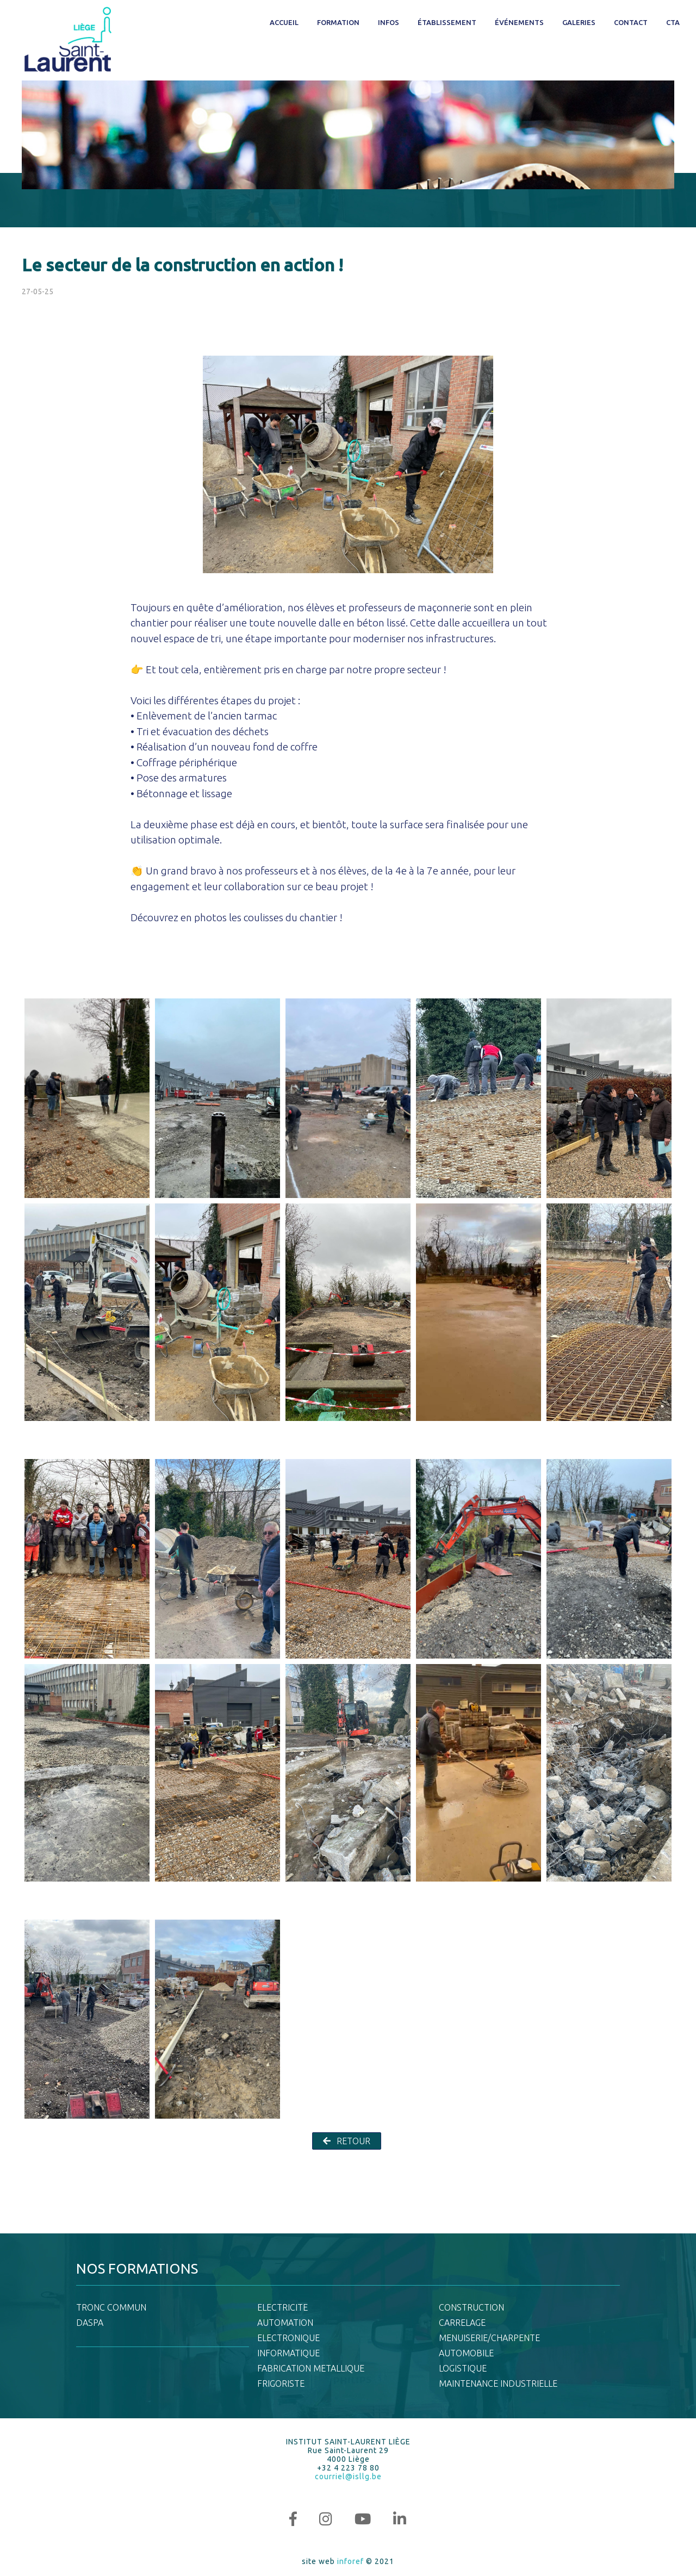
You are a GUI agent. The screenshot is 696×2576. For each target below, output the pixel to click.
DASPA (89, 2322)
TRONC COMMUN (111, 2307)
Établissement (447, 22)
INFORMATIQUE (288, 2353)
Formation (338, 22)
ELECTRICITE (282, 2307)
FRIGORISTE (280, 2383)
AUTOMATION (285, 2322)
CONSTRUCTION (471, 2307)
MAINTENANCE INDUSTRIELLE (498, 2383)
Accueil (284, 22)
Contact (631, 22)
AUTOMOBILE (466, 2353)
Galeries (578, 22)
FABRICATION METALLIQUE (310, 2368)
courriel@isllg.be (348, 2476)
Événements (519, 22)
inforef (350, 2561)
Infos (388, 22)
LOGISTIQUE (463, 2368)
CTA (673, 22)
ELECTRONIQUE (288, 2338)
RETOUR (346, 2141)
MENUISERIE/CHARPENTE (489, 2338)
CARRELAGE (462, 2322)
